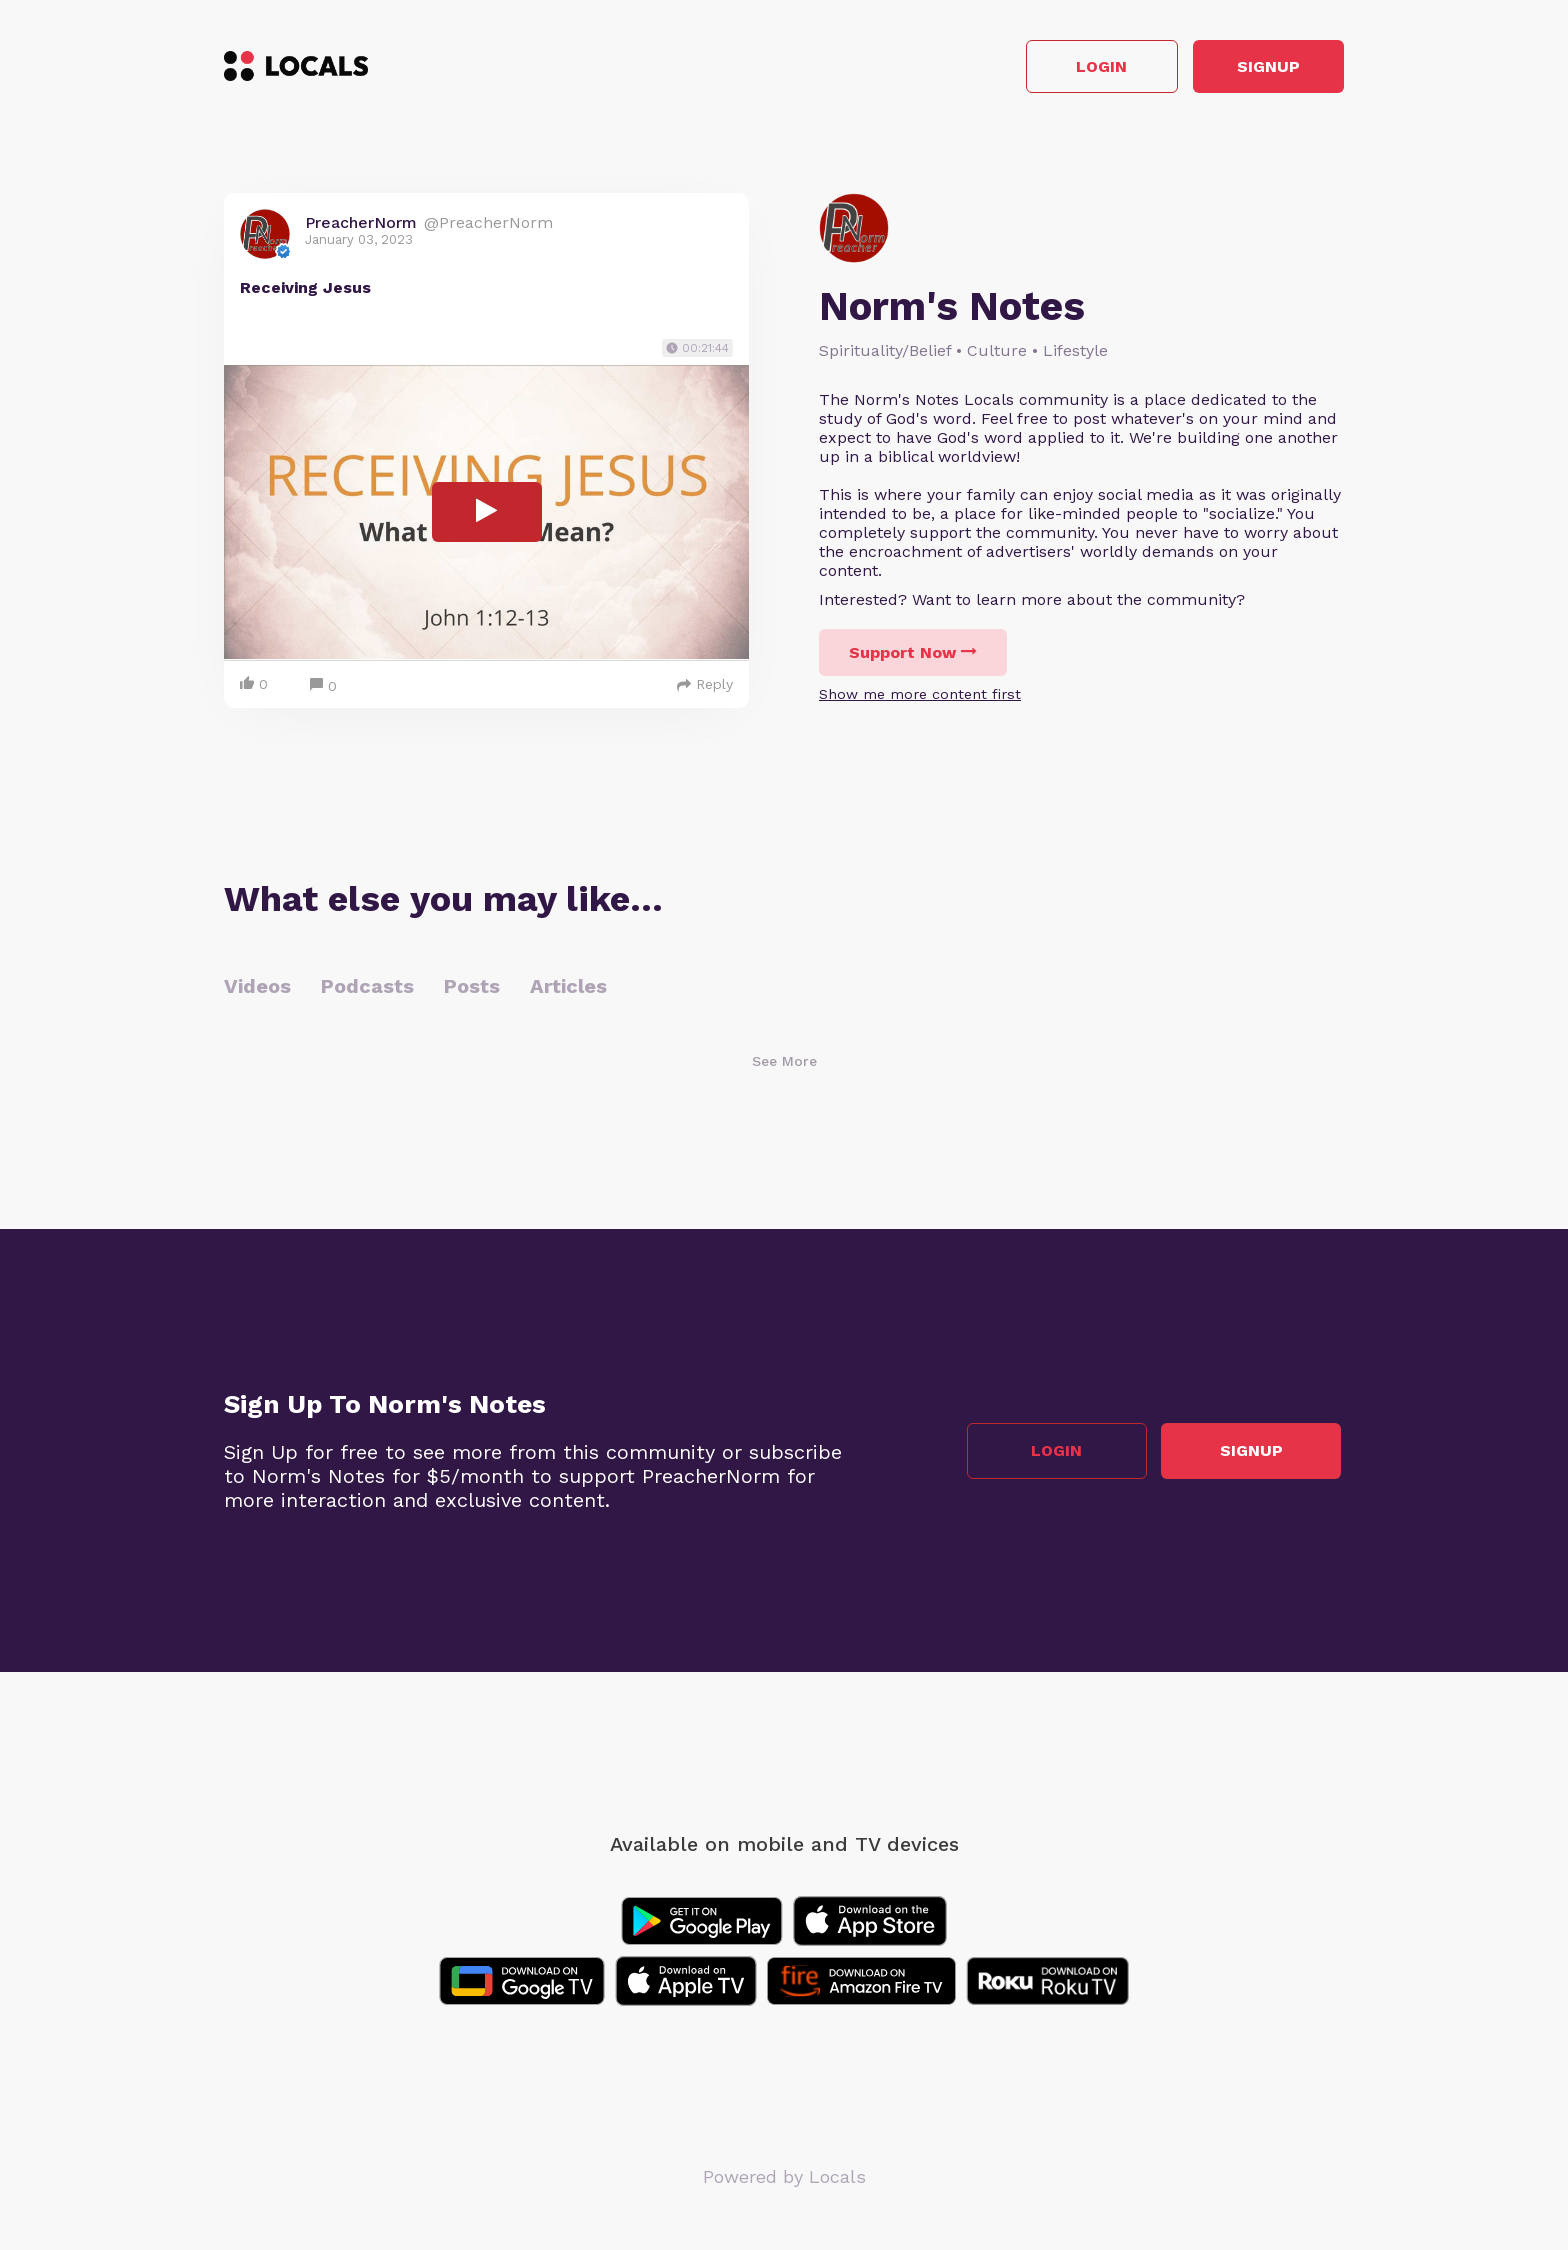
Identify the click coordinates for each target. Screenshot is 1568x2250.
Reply (705, 687)
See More (784, 1064)
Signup (1254, 68)
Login (1059, 68)
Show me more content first (920, 697)
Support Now (913, 655)
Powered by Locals (784, 2179)
